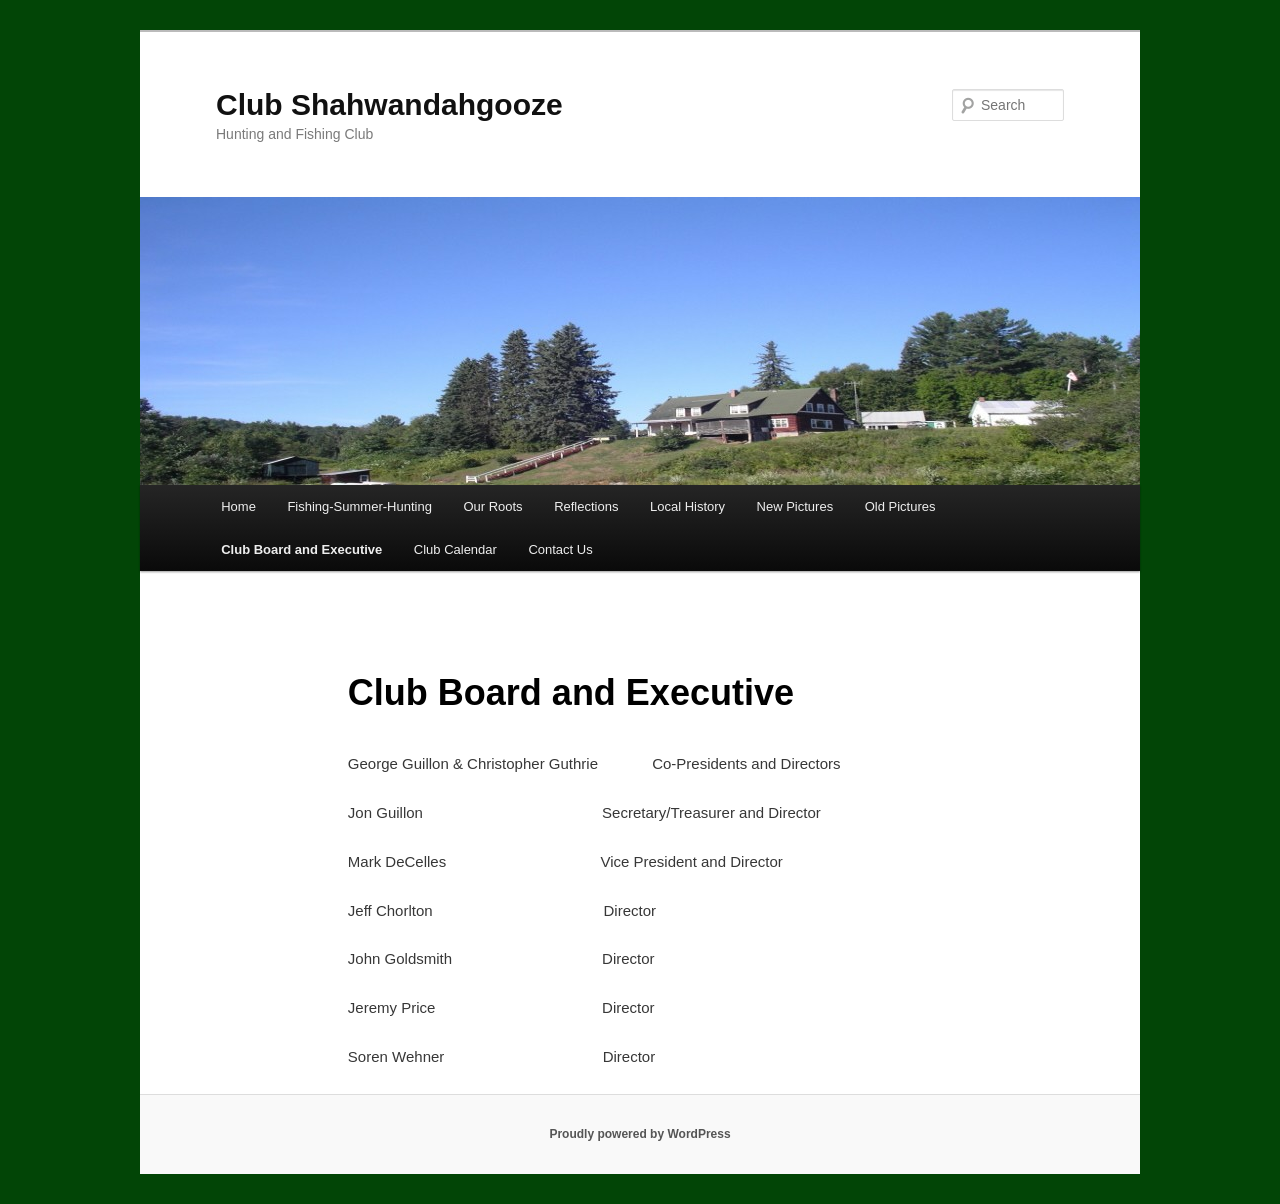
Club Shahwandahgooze (389, 104)
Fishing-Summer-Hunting (359, 506)
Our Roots (492, 506)
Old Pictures (900, 506)
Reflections (586, 506)
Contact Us (560, 549)
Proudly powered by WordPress (639, 1134)
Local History (687, 506)
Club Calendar (455, 549)
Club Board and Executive (301, 549)
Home (238, 506)
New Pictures (795, 506)
